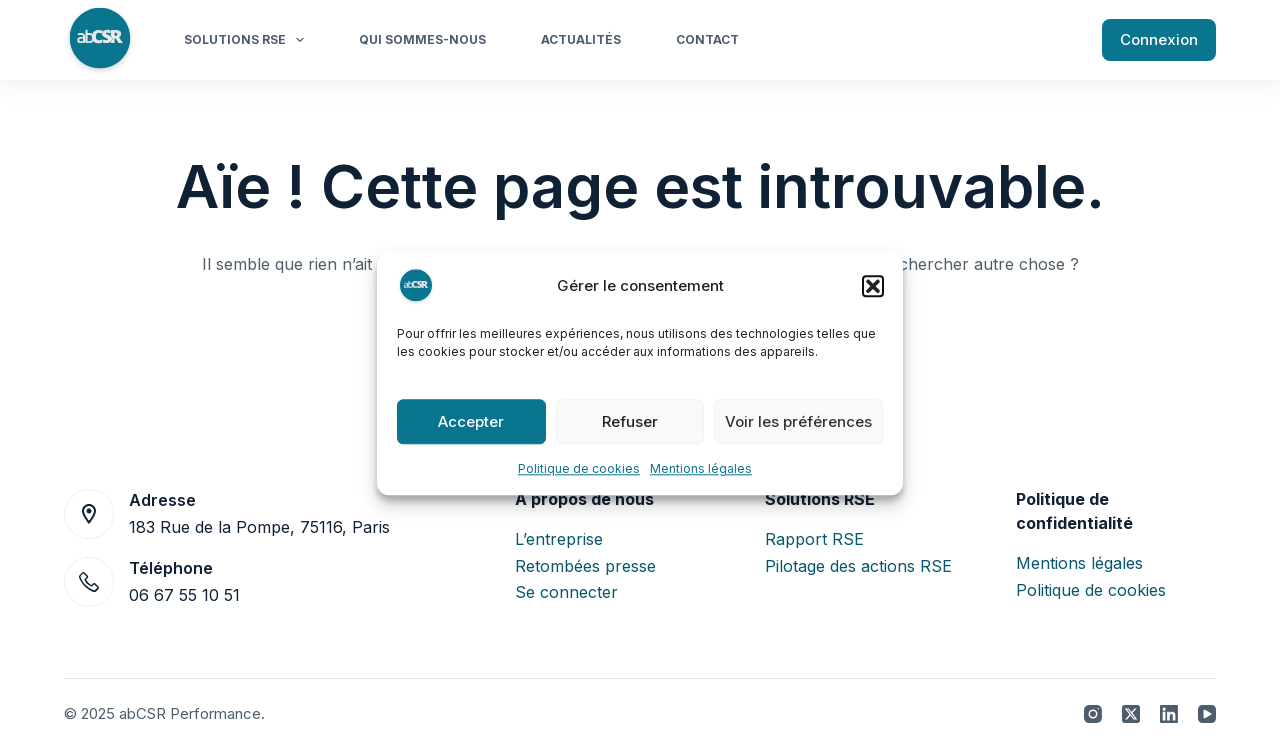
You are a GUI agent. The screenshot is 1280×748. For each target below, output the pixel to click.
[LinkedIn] (1169, 714)
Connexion (1159, 39)
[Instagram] (1093, 714)
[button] (873, 286)
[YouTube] (1207, 714)
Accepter (471, 421)
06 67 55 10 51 (184, 595)
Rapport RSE (814, 539)
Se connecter (566, 592)
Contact (707, 39)
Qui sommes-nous (422, 39)
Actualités (581, 39)
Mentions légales (701, 468)
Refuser (630, 421)
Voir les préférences (798, 421)
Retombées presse (585, 566)
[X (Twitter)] (1131, 714)
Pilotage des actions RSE (858, 566)
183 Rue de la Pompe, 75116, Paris (259, 527)
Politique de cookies (579, 468)
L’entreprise (559, 539)
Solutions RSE (248, 40)
